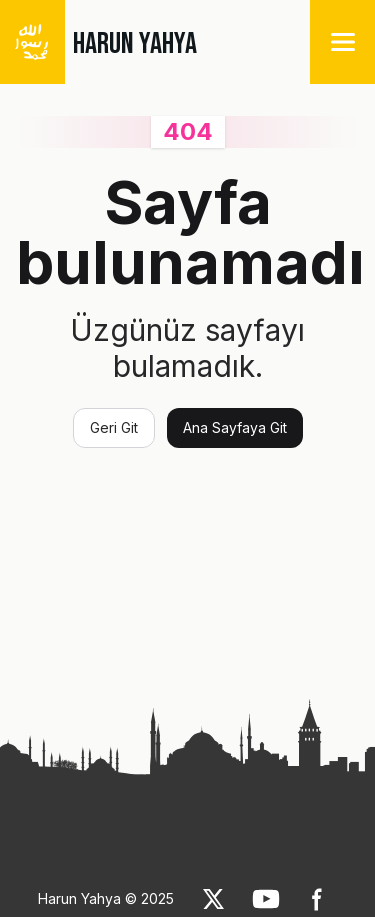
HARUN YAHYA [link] (135, 44)
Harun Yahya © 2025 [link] (106, 898)
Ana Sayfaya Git (235, 427)
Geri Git (114, 427)
